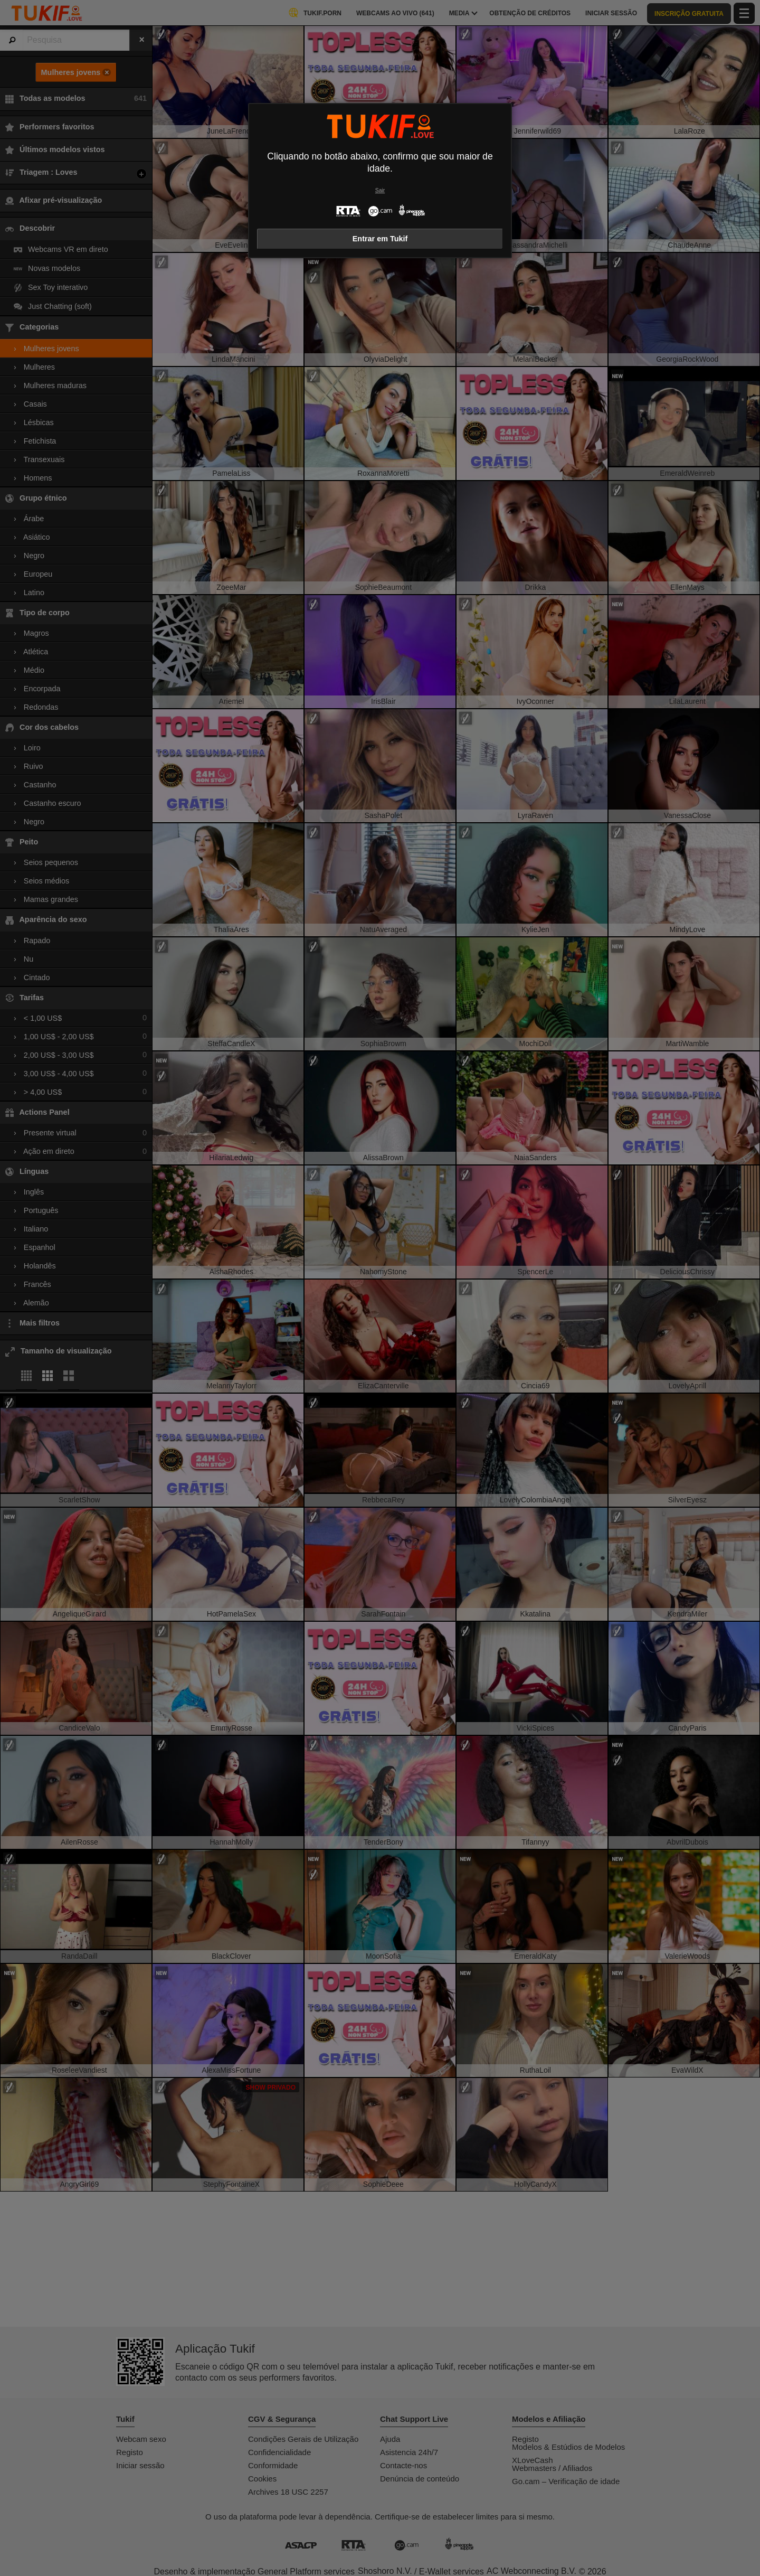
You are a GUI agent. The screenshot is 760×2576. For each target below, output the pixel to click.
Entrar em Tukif (380, 238)
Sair (380, 190)
